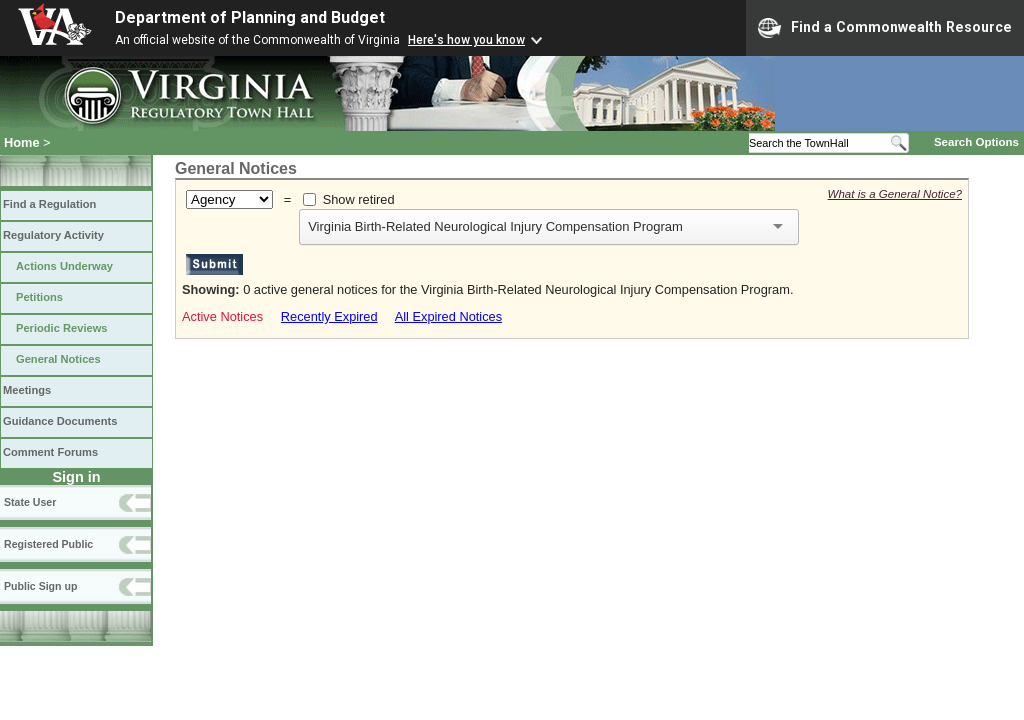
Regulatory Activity (53, 235)
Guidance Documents (60, 421)
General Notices (58, 359)
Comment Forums (50, 452)
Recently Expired (329, 316)
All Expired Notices (448, 316)
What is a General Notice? (895, 194)
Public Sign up (40, 586)
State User (30, 502)
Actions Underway (64, 266)
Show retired (359, 199)
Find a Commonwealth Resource (885, 28)
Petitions (39, 297)
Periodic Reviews (62, 328)
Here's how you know (466, 40)
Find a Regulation (49, 204)
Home (22, 142)
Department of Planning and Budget (250, 17)
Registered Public (48, 544)
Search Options (976, 142)
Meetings (27, 390)
